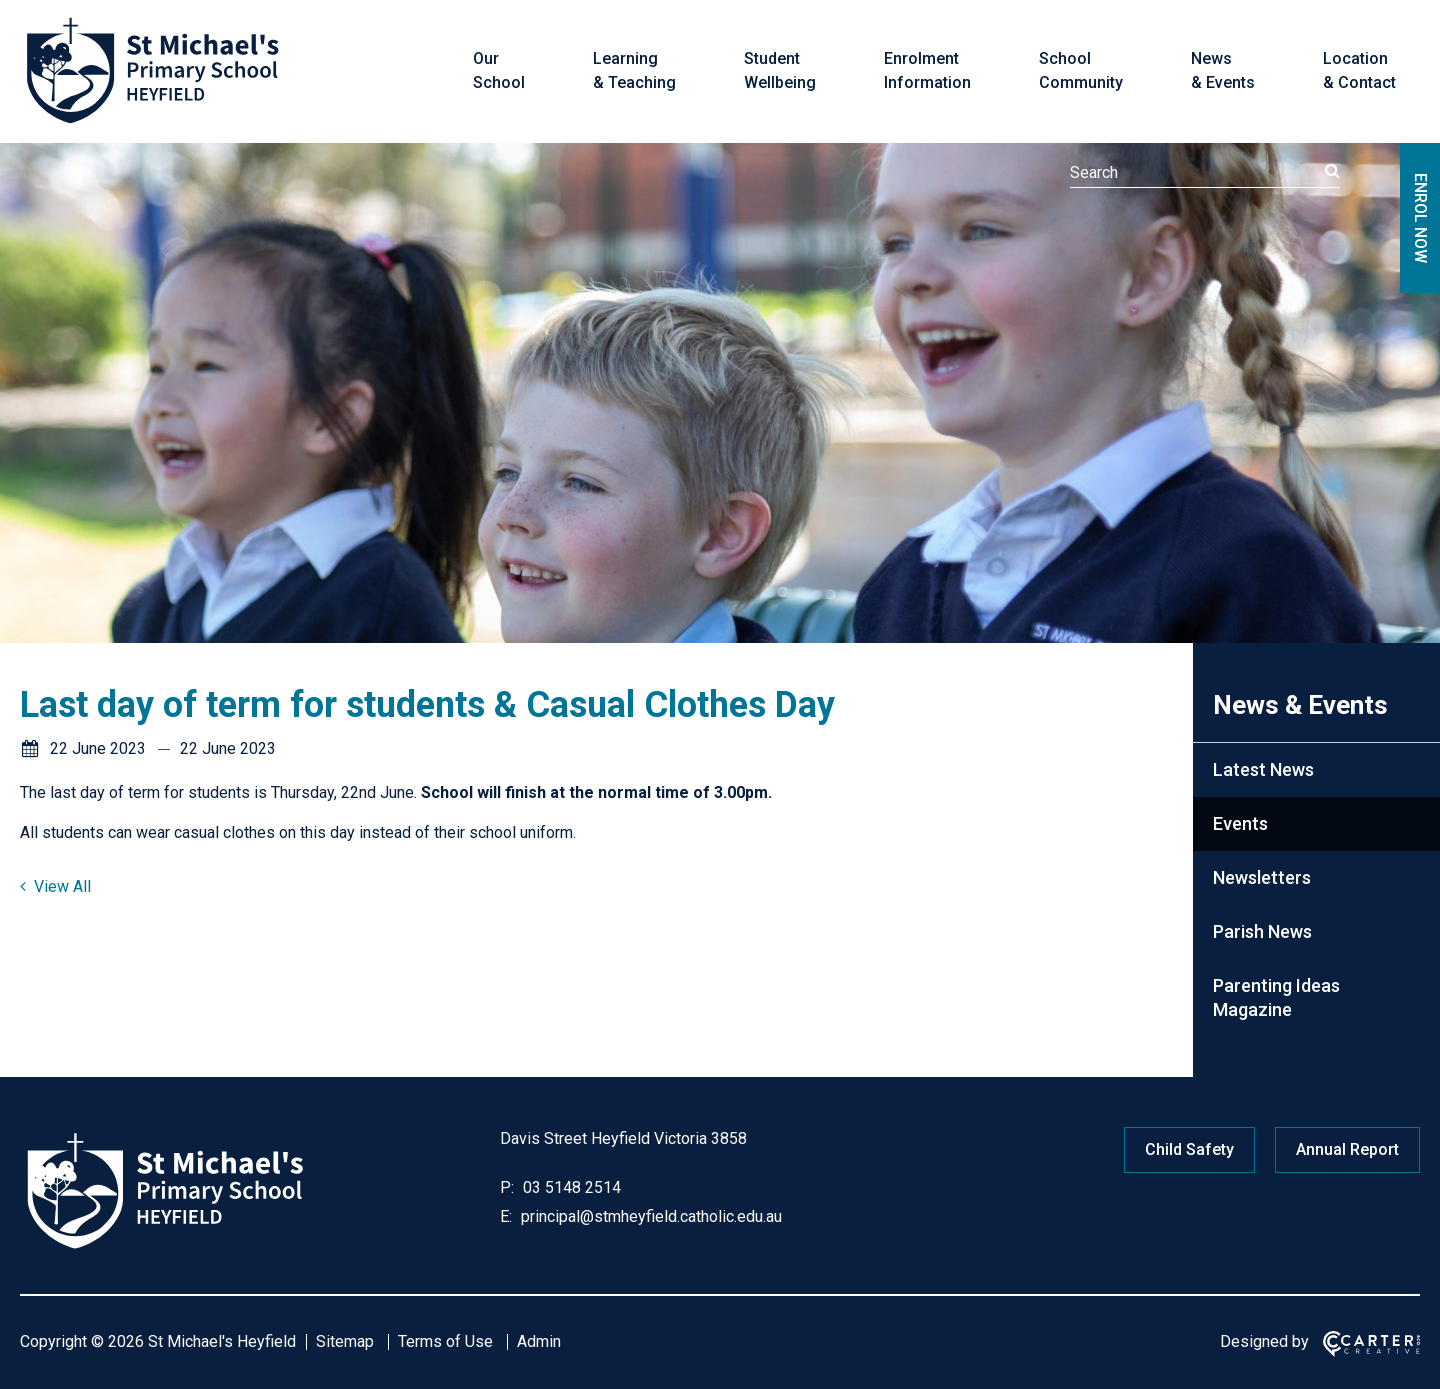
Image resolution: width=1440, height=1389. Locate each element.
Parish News (1262, 931)
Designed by (1264, 1341)
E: (506, 1216)
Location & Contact (1359, 70)
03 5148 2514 (570, 1187)
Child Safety (1189, 1149)
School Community (1081, 70)
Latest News (1263, 769)
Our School (499, 70)
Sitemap (345, 1341)
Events (1240, 823)
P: (507, 1187)
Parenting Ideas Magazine (1276, 997)
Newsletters (1262, 877)
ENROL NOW (1420, 218)
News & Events (1223, 70)
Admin (539, 1341)
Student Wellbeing (780, 70)
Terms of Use (445, 1341)
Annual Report (1347, 1149)
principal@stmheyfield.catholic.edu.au (649, 1216)
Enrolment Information (927, 70)
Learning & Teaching (634, 70)
